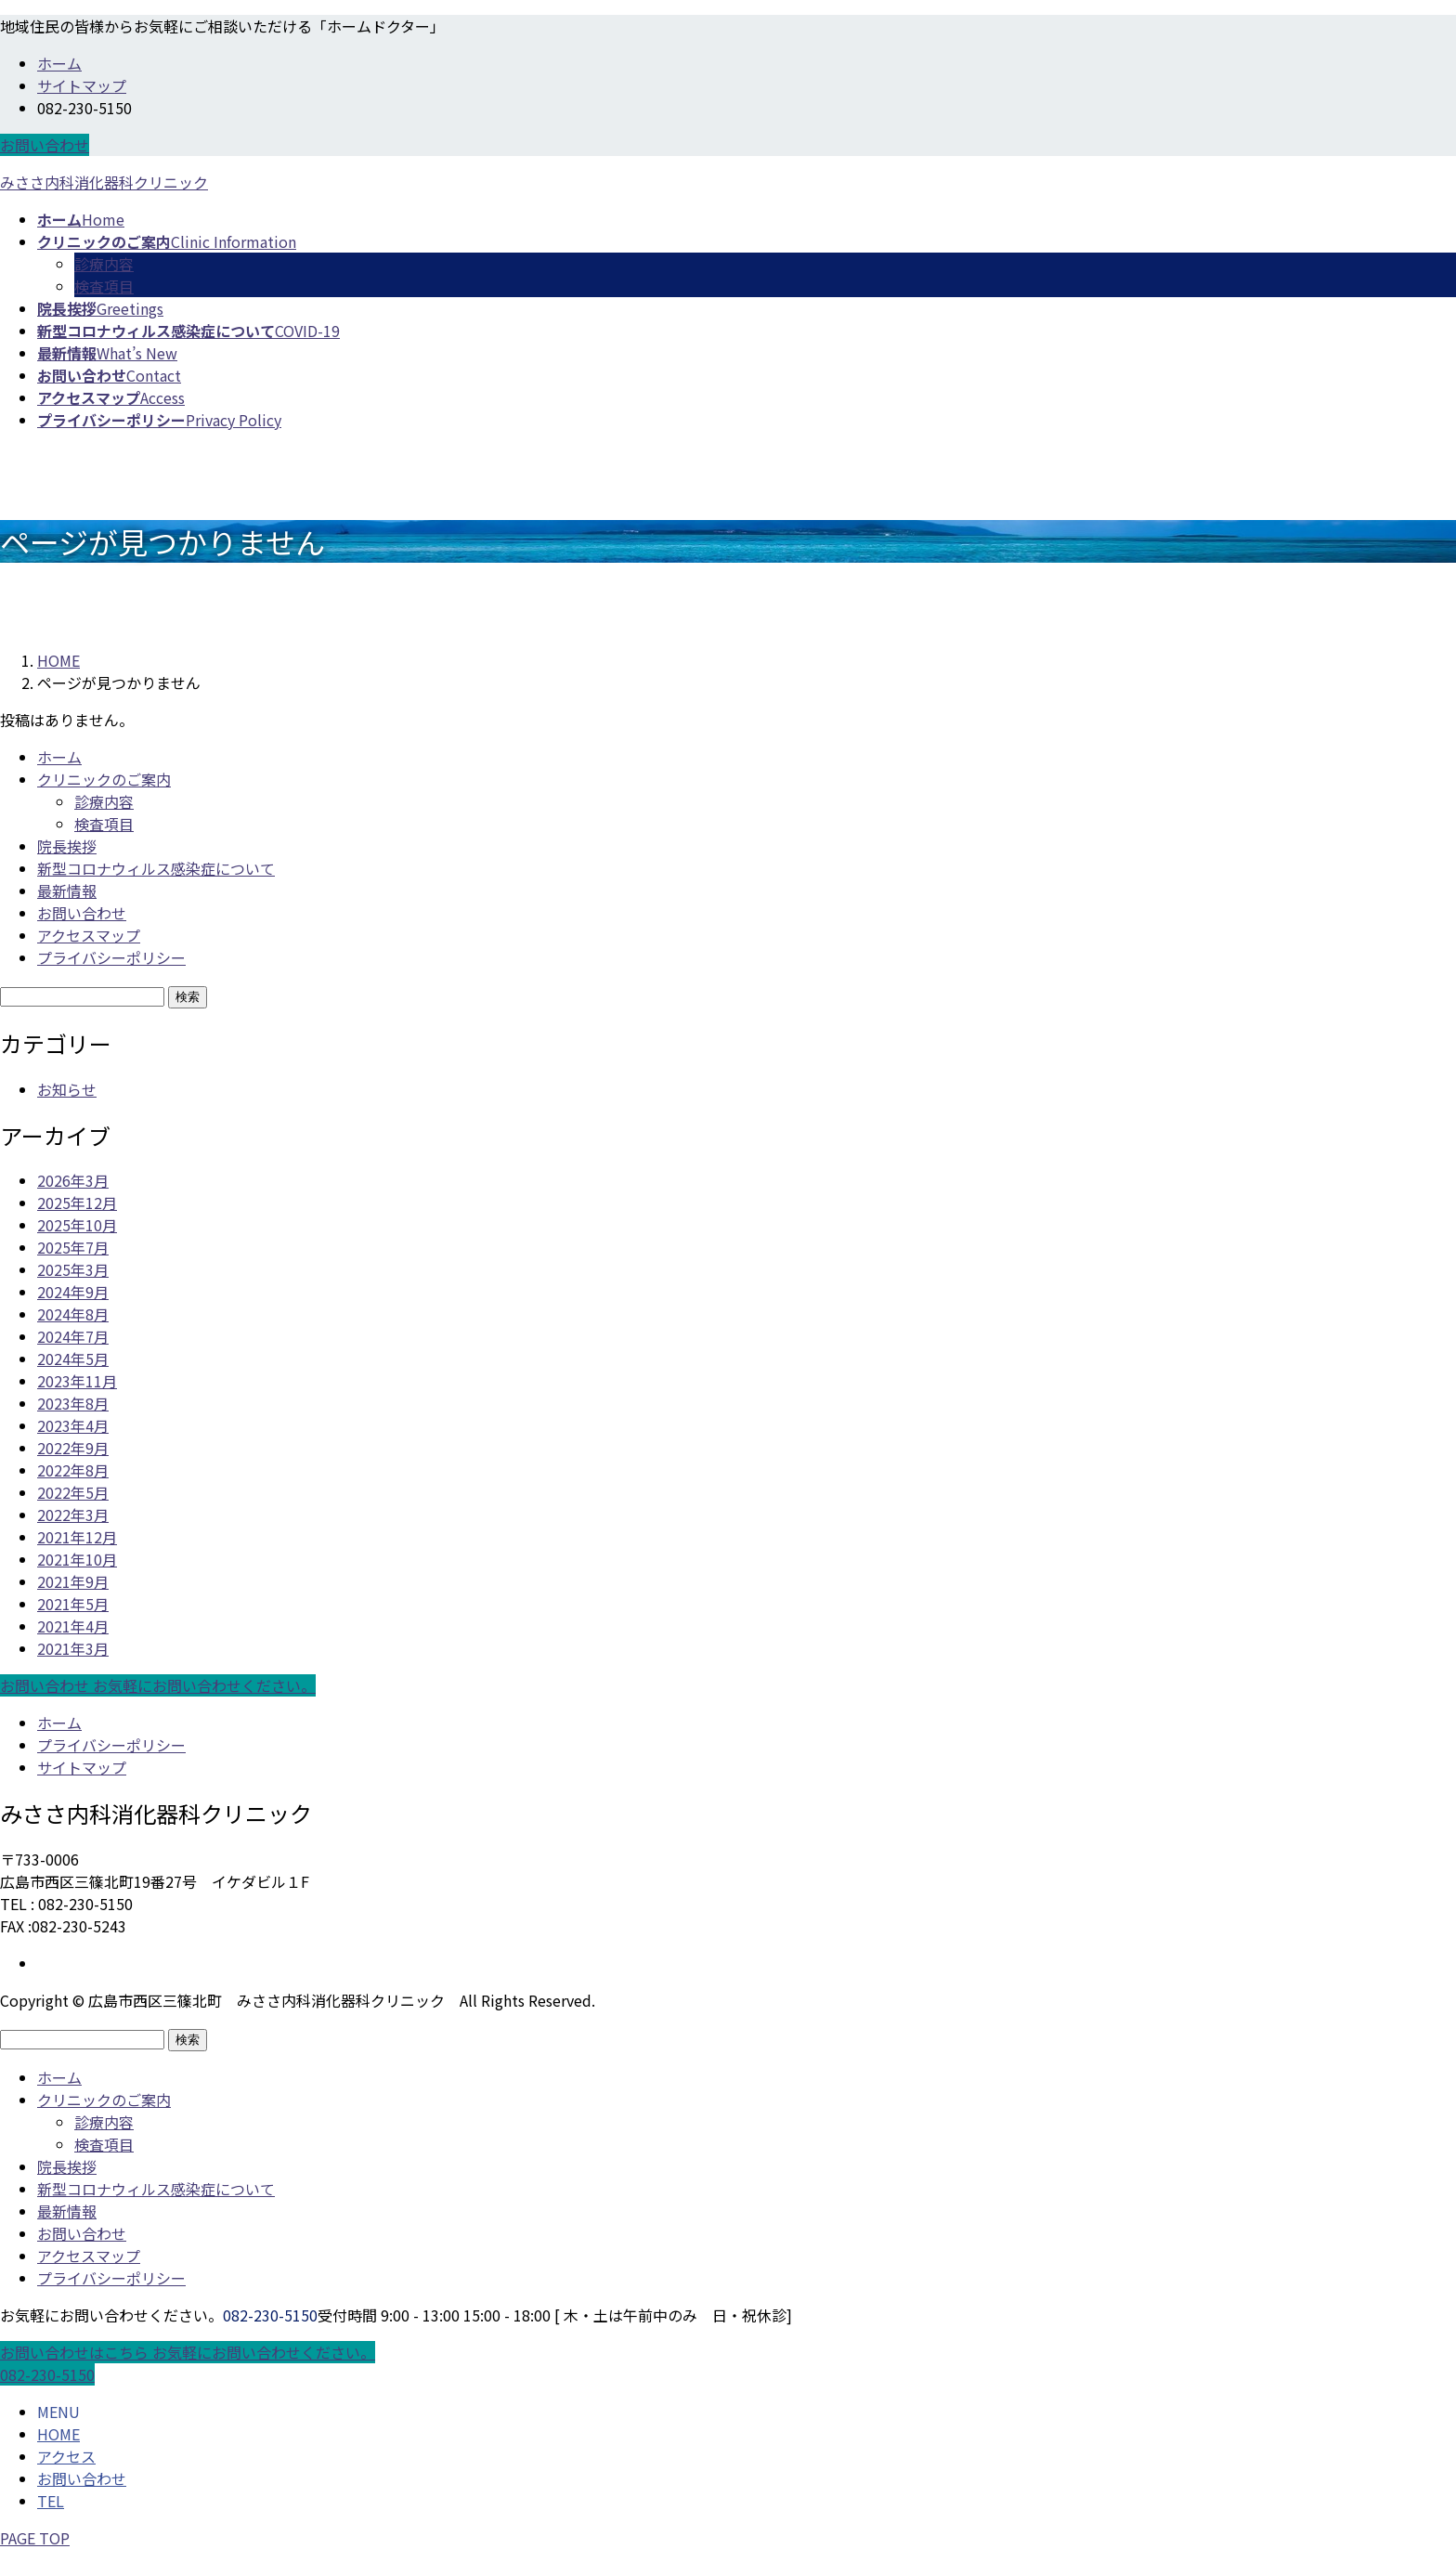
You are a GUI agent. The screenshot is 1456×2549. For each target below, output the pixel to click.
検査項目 (104, 286)
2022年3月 (73, 1514)
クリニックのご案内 (104, 779)
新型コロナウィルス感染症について (156, 868)
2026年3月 (73, 1180)
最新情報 (67, 890)
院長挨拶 (67, 846)
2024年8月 (73, 1314)
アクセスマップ (88, 935)
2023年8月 (73, 1403)
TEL (50, 2501)
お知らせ (67, 1089)
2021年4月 (73, 1626)
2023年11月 (77, 1381)
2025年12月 (77, 1202)
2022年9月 (73, 1448)
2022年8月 (73, 1470)
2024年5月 (73, 1358)
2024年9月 (73, 1292)
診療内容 (104, 264)
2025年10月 (77, 1225)
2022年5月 (73, 1492)
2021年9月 (73, 1581)
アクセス (66, 2456)
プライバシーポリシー (111, 957)
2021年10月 (77, 1559)
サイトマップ (81, 85)
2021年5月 (73, 1604)
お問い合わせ (44, 145)
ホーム (59, 63)
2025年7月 (73, 1247)
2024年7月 (73, 1336)
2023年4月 (73, 1425)
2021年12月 (77, 1537)
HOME (58, 2434)
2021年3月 (73, 1648)
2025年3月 (73, 1269)
